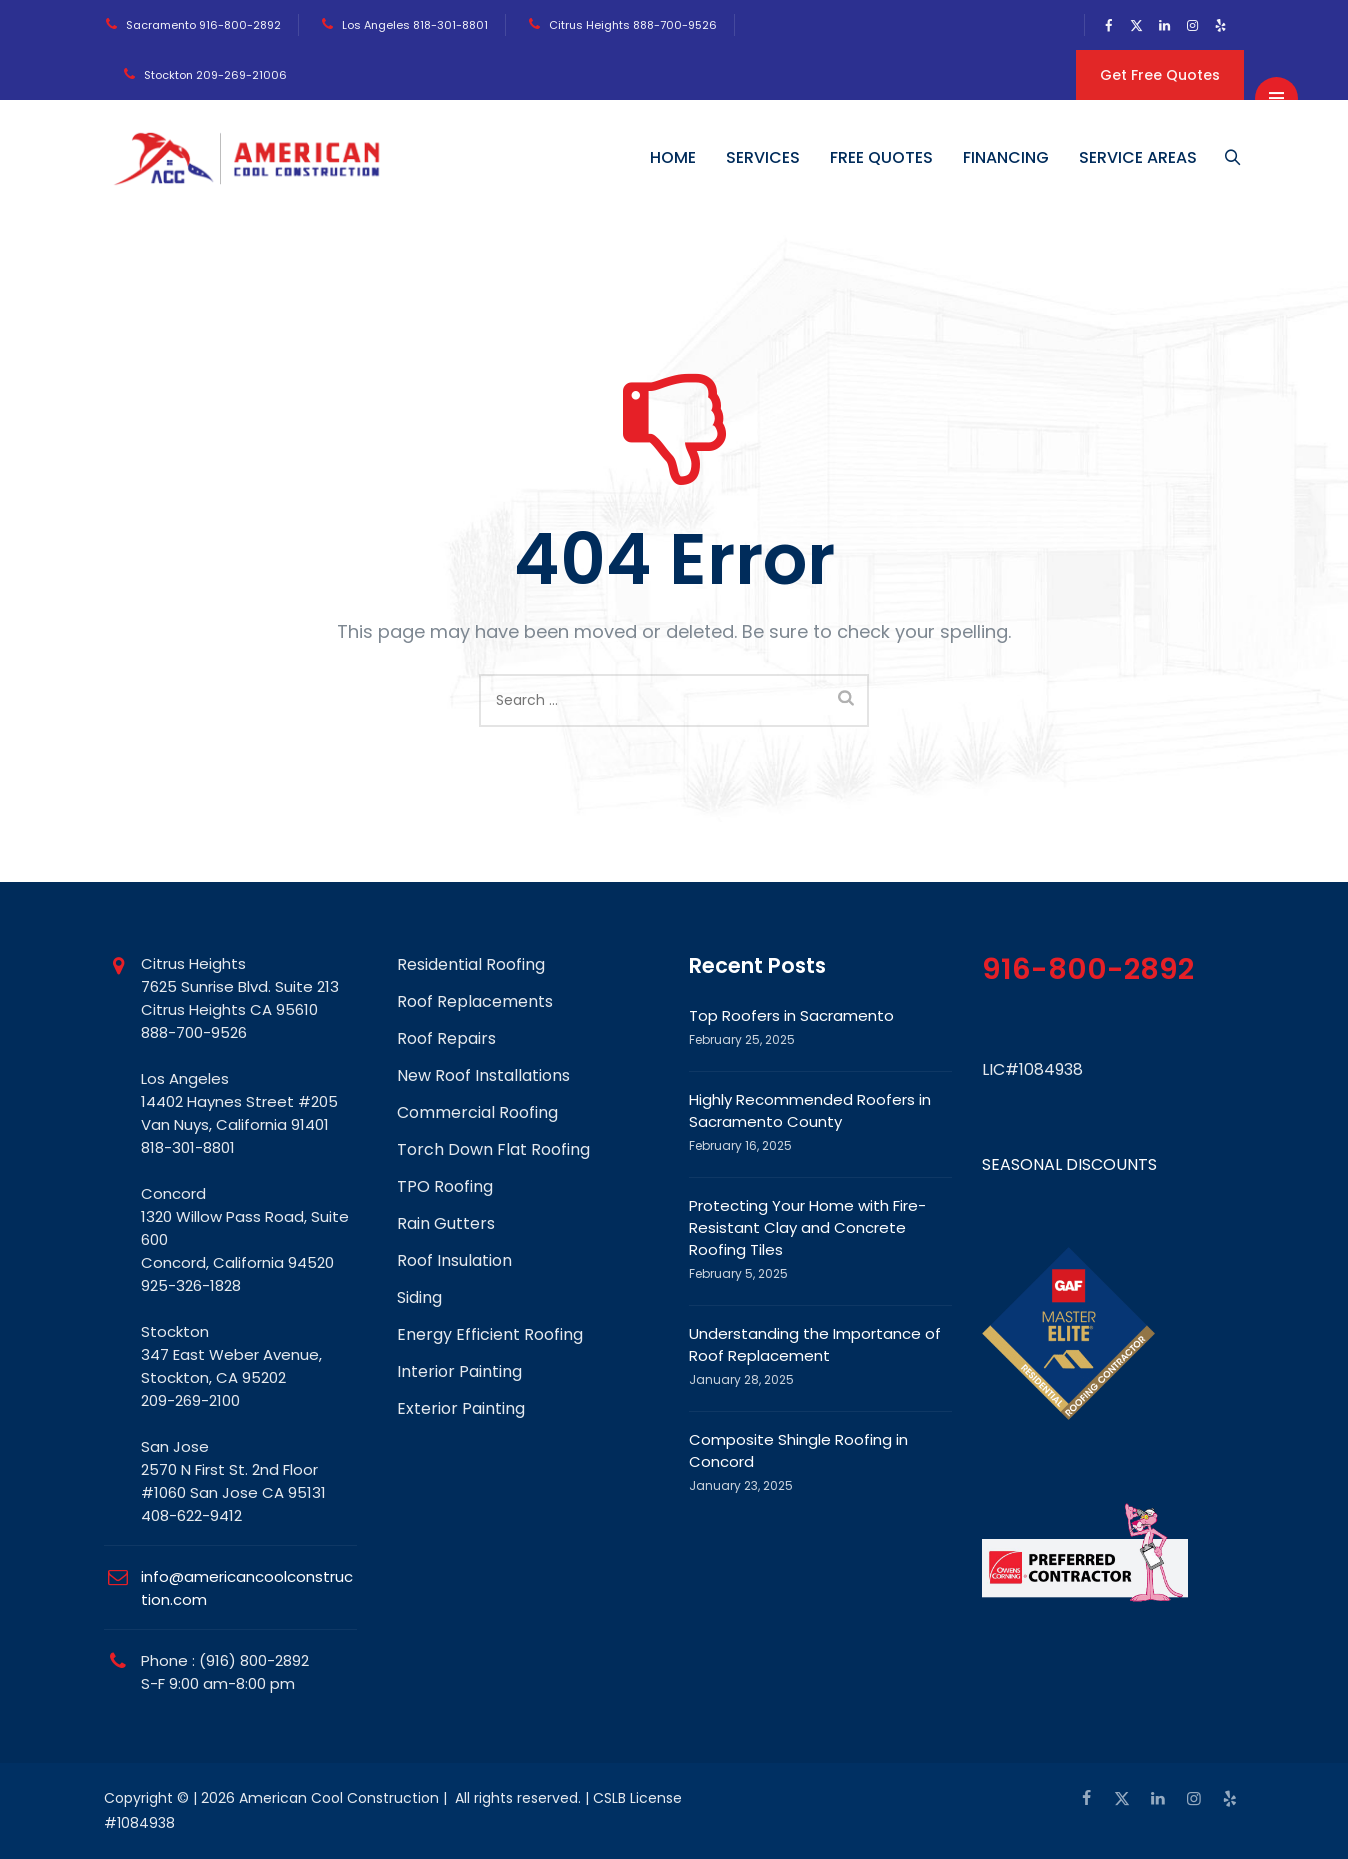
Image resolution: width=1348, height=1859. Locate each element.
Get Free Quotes (1160, 75)
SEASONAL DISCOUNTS (1069, 1164)
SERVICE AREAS (1140, 157)
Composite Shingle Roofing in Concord (798, 1450)
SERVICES (765, 157)
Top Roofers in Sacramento (791, 1015)
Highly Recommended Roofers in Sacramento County (810, 1110)
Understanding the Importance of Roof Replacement (815, 1344)
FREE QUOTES (883, 157)
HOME (675, 157)
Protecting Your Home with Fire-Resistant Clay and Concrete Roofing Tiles (807, 1227)
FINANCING (1008, 157)
